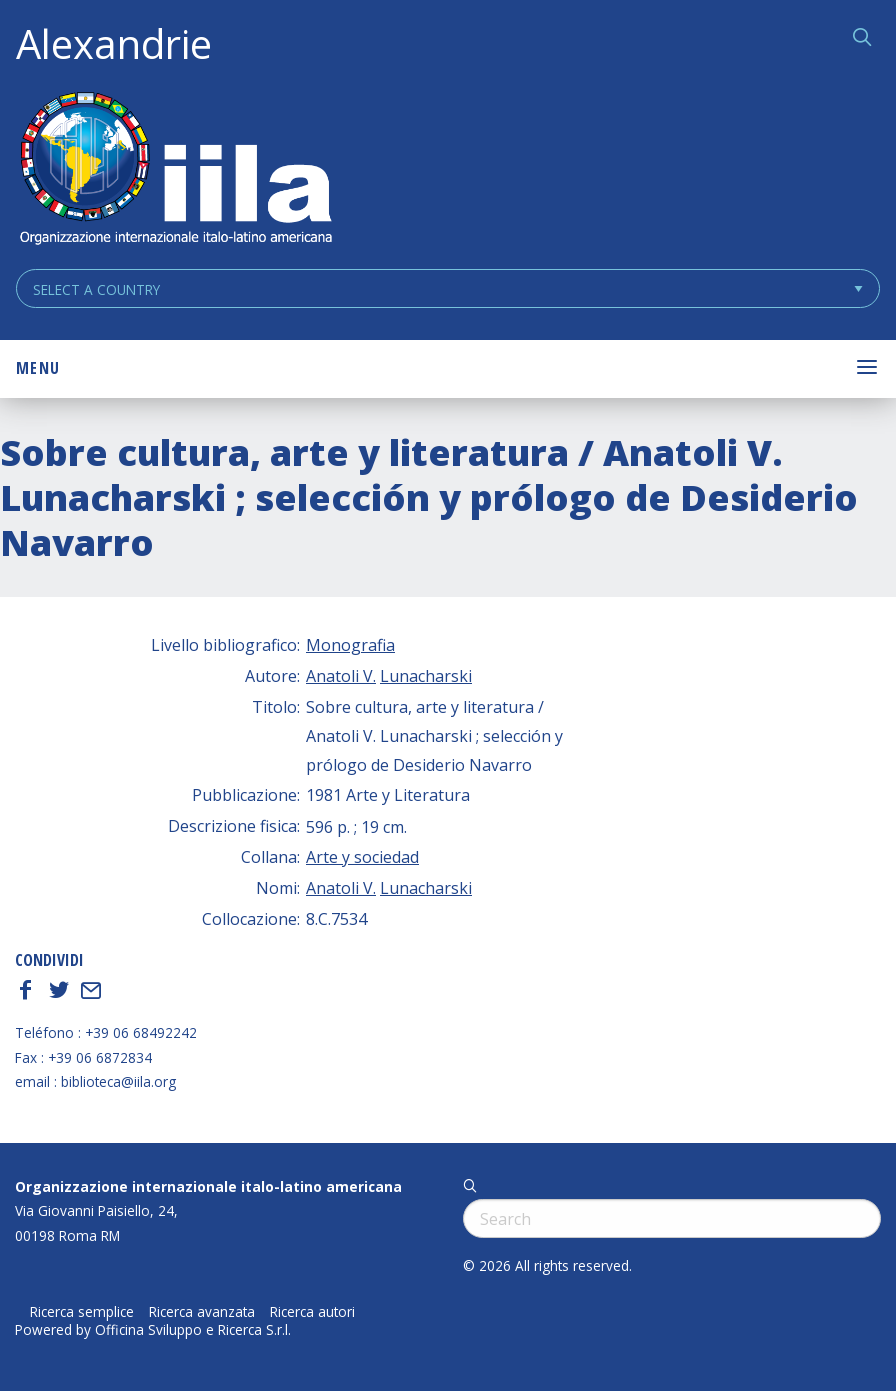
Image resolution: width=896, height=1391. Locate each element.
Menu (38, 368)
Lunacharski (426, 676)
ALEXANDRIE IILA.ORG (175, 170)
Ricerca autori (312, 1312)
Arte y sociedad (362, 857)
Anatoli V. (341, 676)
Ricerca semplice (82, 1312)
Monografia (350, 645)
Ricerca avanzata (202, 1312)
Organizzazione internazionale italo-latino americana (208, 1186)
